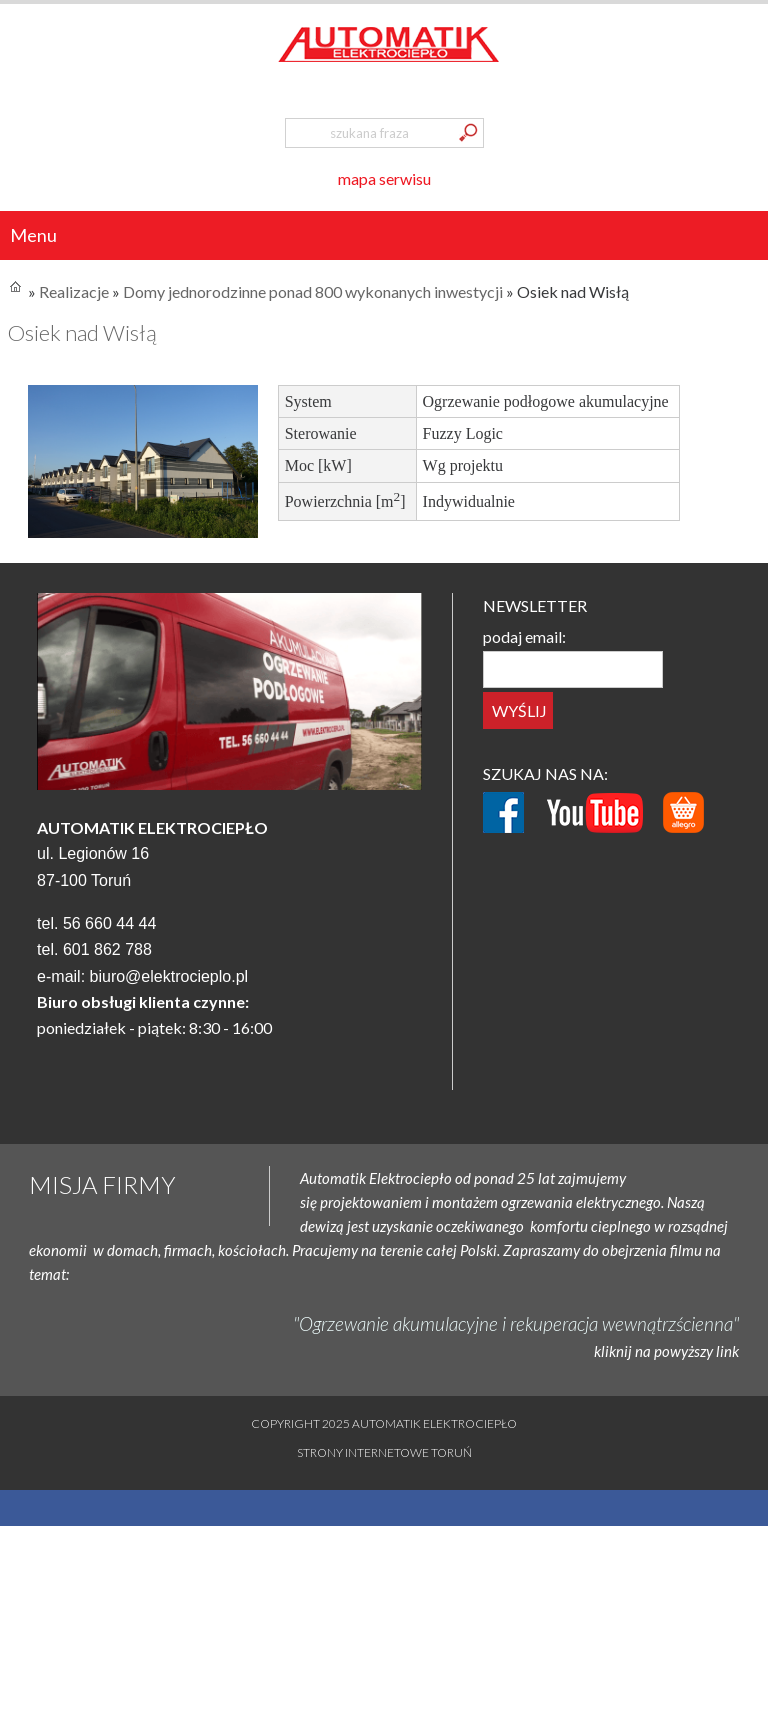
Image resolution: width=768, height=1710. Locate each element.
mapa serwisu (384, 178)
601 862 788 (107, 949)
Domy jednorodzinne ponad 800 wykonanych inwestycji (313, 291)
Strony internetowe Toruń (384, 1452)
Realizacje (74, 291)
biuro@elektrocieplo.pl (169, 976)
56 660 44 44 (109, 923)
